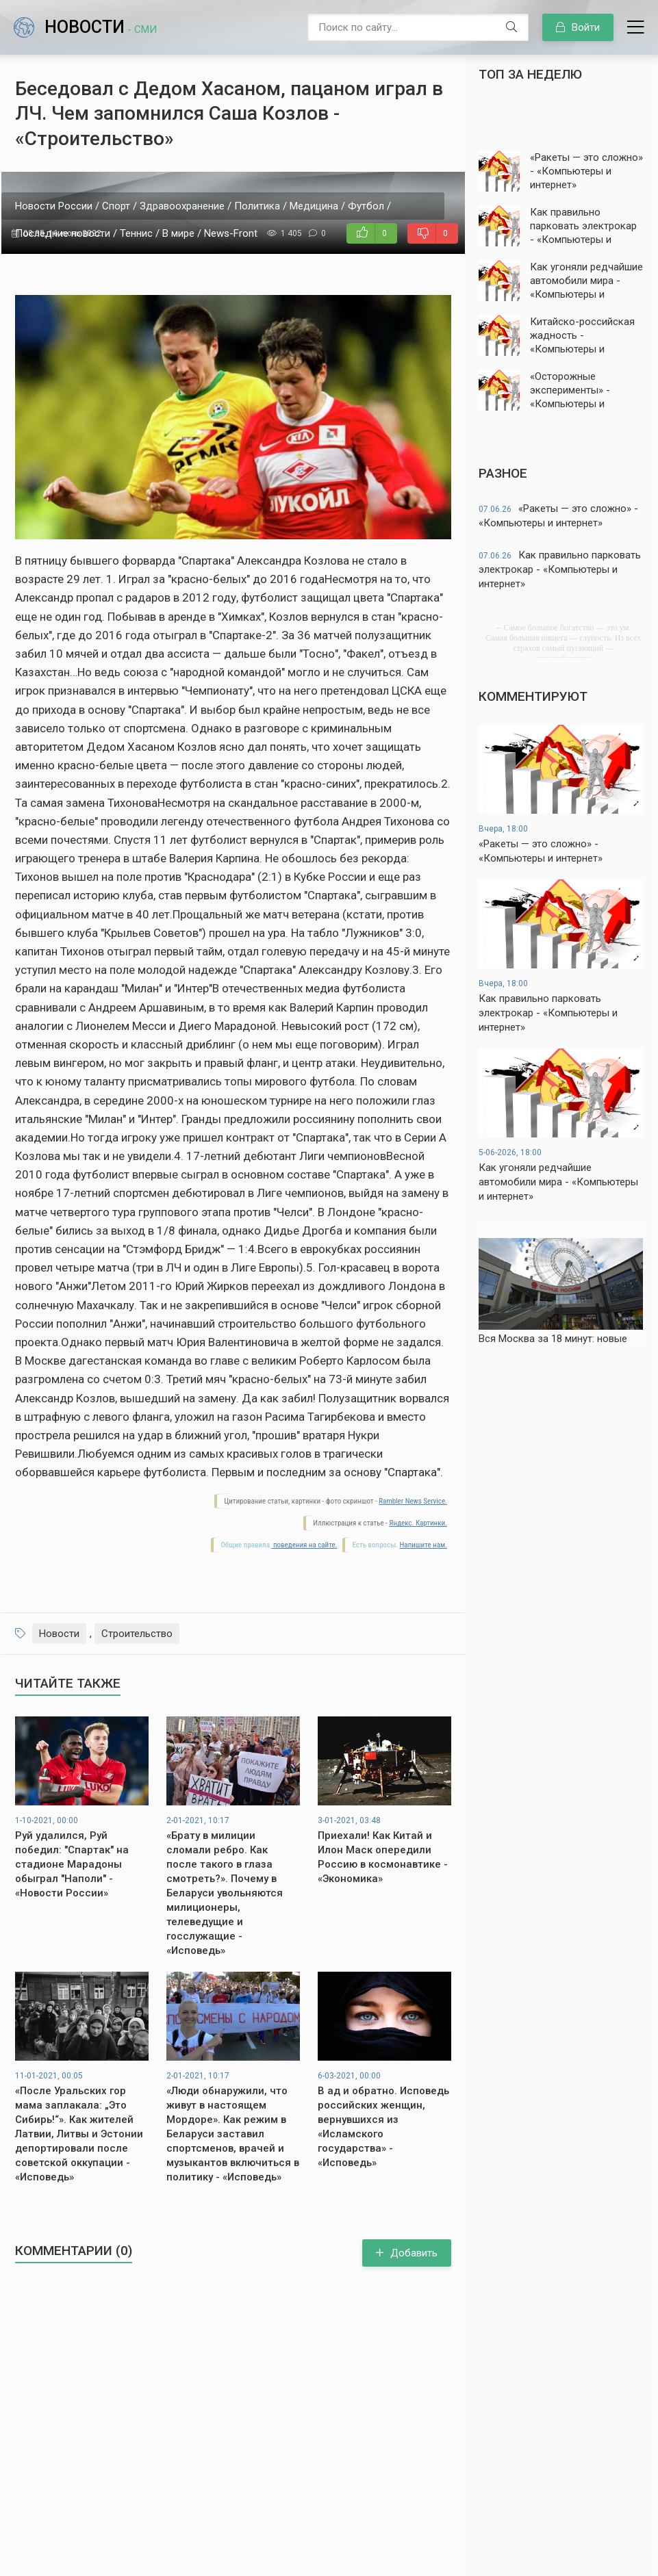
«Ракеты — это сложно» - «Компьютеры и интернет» (558, 515)
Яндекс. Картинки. (418, 1523)
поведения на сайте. (304, 1545)
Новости (101, 27)
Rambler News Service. (413, 1501)
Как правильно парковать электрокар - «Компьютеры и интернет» (560, 569)
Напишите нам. (423, 1545)
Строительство (137, 1633)
